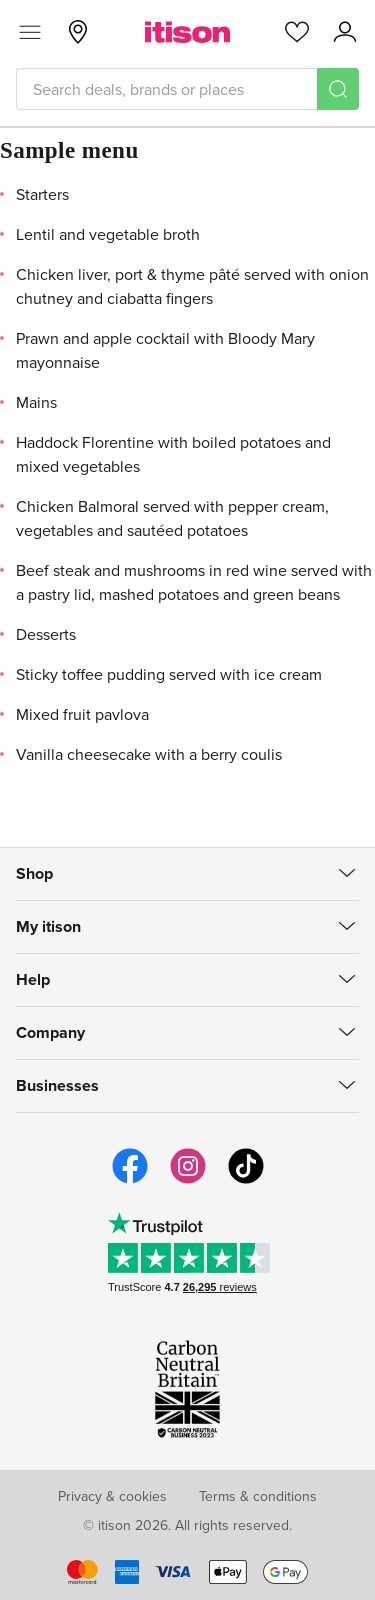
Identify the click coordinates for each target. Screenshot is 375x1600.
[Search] (338, 89)
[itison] (187, 32)
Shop (34, 873)
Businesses (57, 1085)
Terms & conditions (258, 1496)
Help (33, 979)
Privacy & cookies (112, 1496)
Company (50, 1032)
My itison (48, 926)
